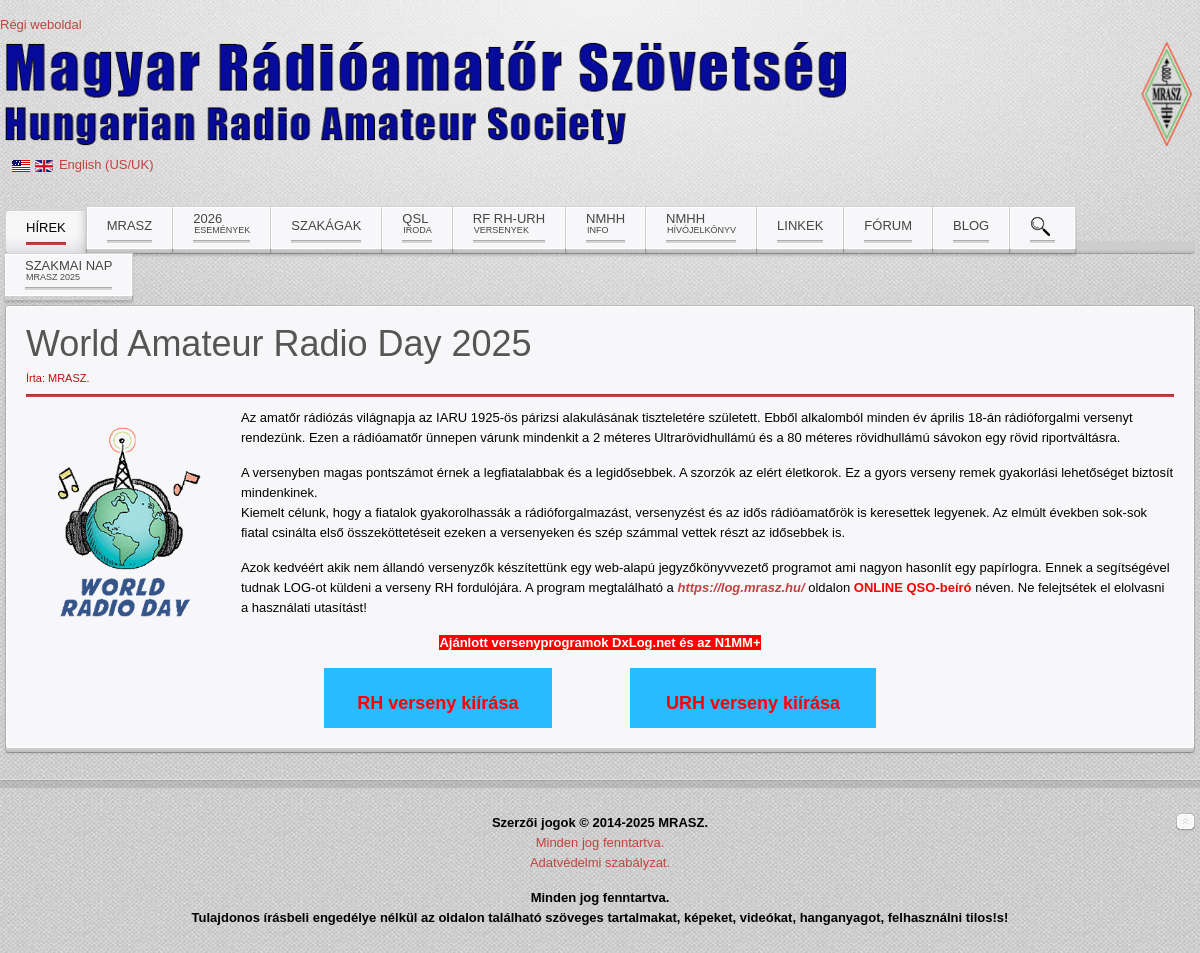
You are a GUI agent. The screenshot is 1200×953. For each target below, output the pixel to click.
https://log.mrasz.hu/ (740, 587)
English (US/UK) (106, 164)
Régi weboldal (41, 24)
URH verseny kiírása (753, 703)
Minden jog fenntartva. (600, 842)
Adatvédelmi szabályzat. (600, 862)
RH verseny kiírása (437, 703)
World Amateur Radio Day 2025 (279, 343)
